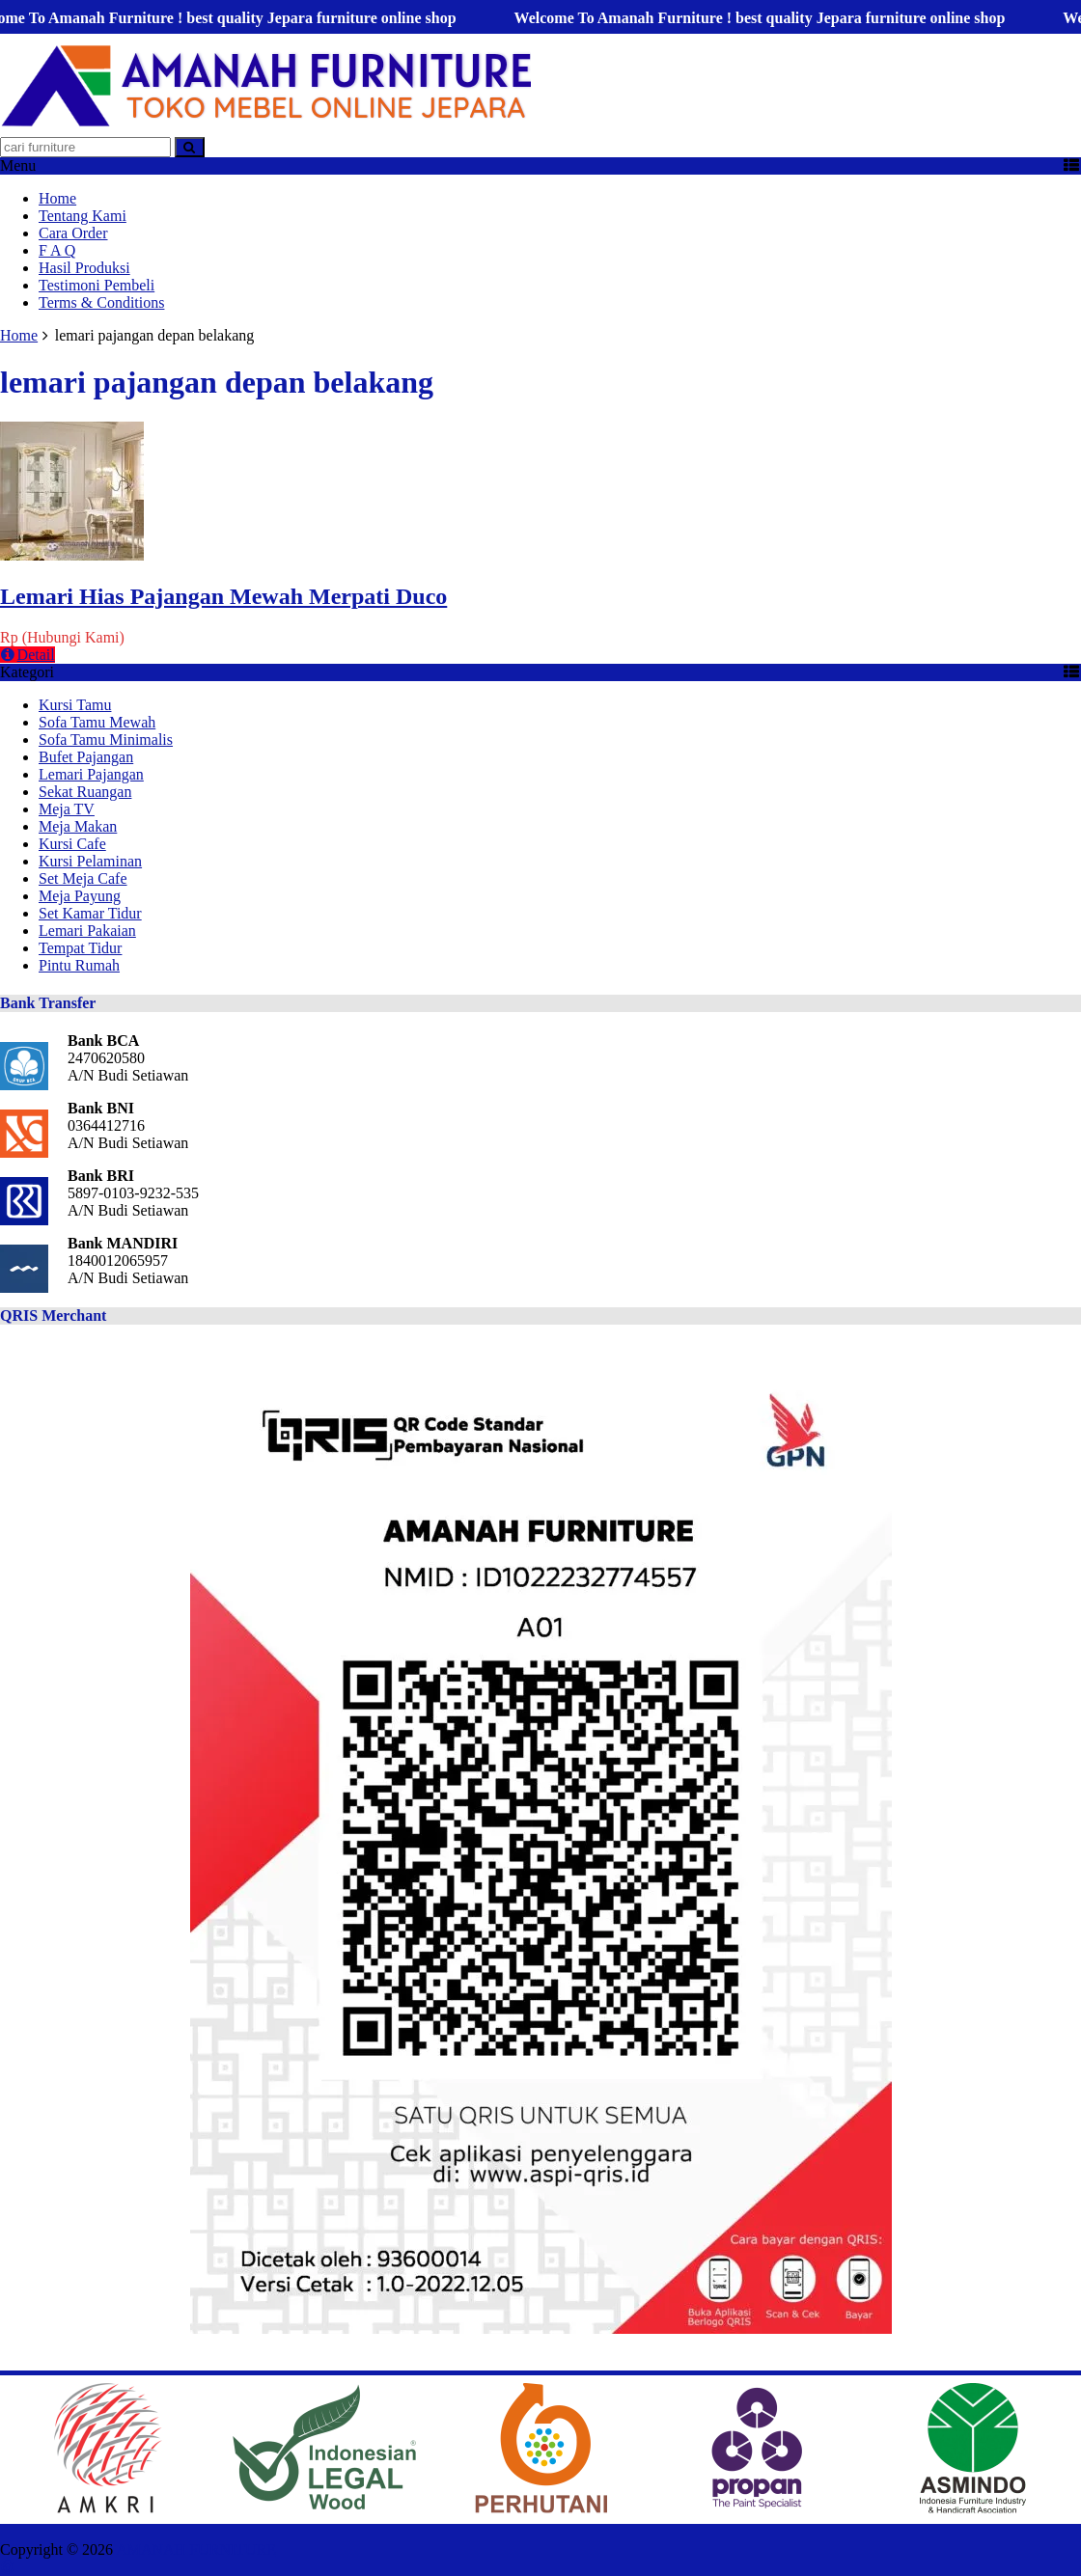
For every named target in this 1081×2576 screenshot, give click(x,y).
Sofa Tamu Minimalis (106, 739)
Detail (27, 654)
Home (57, 198)
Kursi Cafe (72, 844)
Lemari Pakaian (87, 930)
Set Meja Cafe (83, 878)
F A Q (57, 250)
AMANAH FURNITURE (196, 2549)
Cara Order (73, 233)
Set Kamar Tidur (90, 913)
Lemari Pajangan (91, 774)
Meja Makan (78, 826)
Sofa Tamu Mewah (97, 722)
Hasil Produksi (84, 268)
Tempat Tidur (80, 948)
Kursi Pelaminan (90, 861)
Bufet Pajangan (86, 757)
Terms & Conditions (101, 302)
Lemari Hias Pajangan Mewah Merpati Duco (223, 596)
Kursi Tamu (75, 705)
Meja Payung (80, 896)
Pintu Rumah (79, 965)
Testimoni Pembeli (96, 285)
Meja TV (67, 809)
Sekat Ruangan (85, 791)
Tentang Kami (82, 215)
